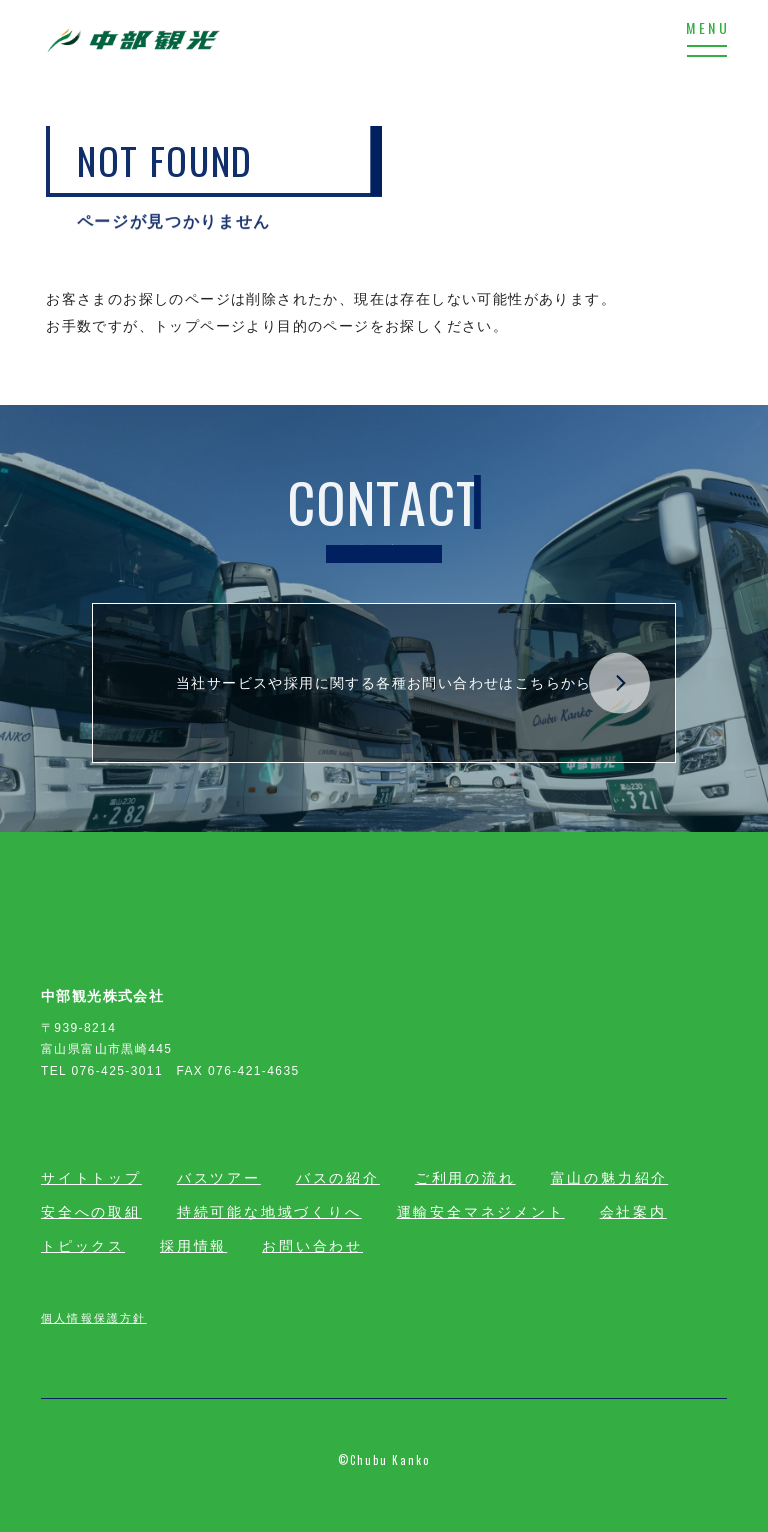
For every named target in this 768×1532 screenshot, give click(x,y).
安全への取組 (91, 1212)
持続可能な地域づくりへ (269, 1212)
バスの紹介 (338, 1178)
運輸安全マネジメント (481, 1212)
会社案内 (633, 1212)
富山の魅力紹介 (610, 1178)
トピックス (83, 1246)
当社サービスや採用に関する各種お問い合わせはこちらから (413, 683)
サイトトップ (91, 1178)
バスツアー (219, 1178)
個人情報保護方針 (94, 1317)
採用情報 (193, 1246)
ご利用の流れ (465, 1178)
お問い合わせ (312, 1246)
